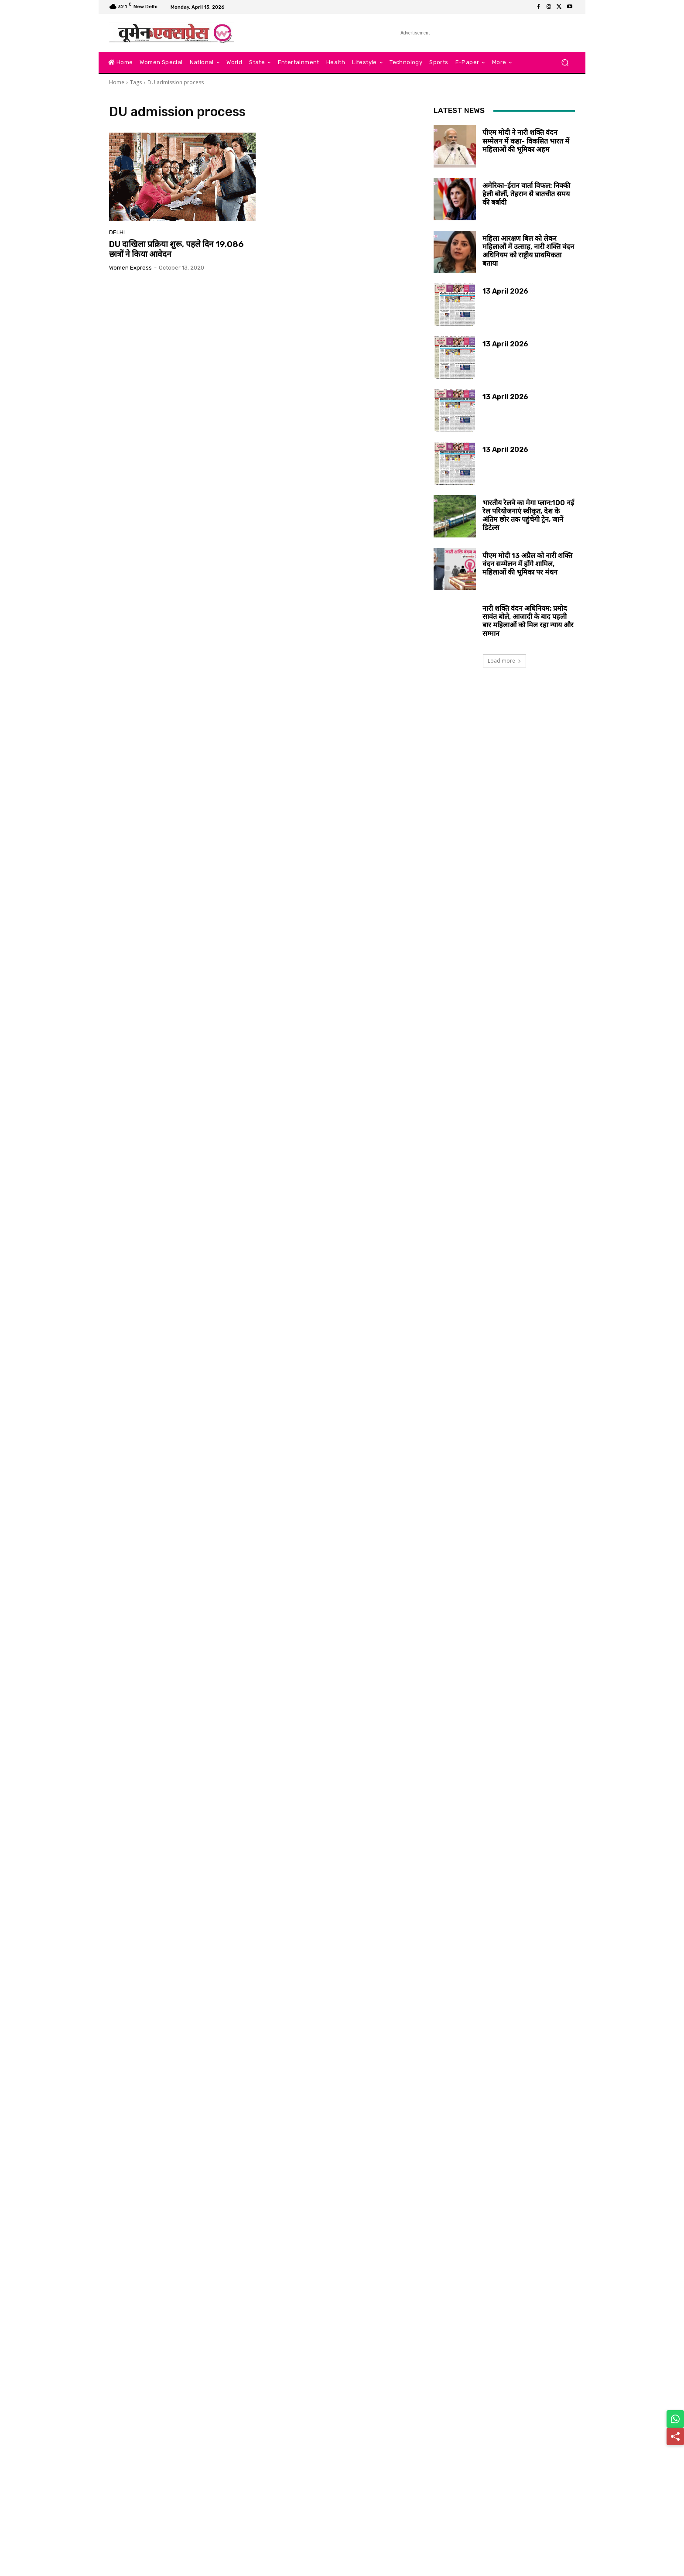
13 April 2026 (505, 291)
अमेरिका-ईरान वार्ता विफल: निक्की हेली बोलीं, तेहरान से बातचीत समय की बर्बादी (526, 193)
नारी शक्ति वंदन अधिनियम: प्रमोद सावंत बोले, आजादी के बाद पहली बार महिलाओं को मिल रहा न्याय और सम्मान (528, 621)
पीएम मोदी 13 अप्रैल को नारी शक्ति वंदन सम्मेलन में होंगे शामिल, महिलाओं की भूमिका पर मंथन (527, 563)
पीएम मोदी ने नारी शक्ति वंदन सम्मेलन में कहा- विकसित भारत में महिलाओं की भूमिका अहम (525, 140)
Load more (504, 660)
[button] (564, 62)
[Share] (675, 2436)
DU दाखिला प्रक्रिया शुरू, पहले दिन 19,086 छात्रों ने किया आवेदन (176, 249)
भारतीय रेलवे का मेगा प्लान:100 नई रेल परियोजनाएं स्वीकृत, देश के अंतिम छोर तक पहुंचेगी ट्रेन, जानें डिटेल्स (528, 515)
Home (116, 82)
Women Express (130, 267)
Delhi (117, 232)
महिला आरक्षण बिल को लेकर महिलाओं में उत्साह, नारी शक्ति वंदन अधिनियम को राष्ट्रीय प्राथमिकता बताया (528, 251)
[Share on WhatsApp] (675, 2419)
